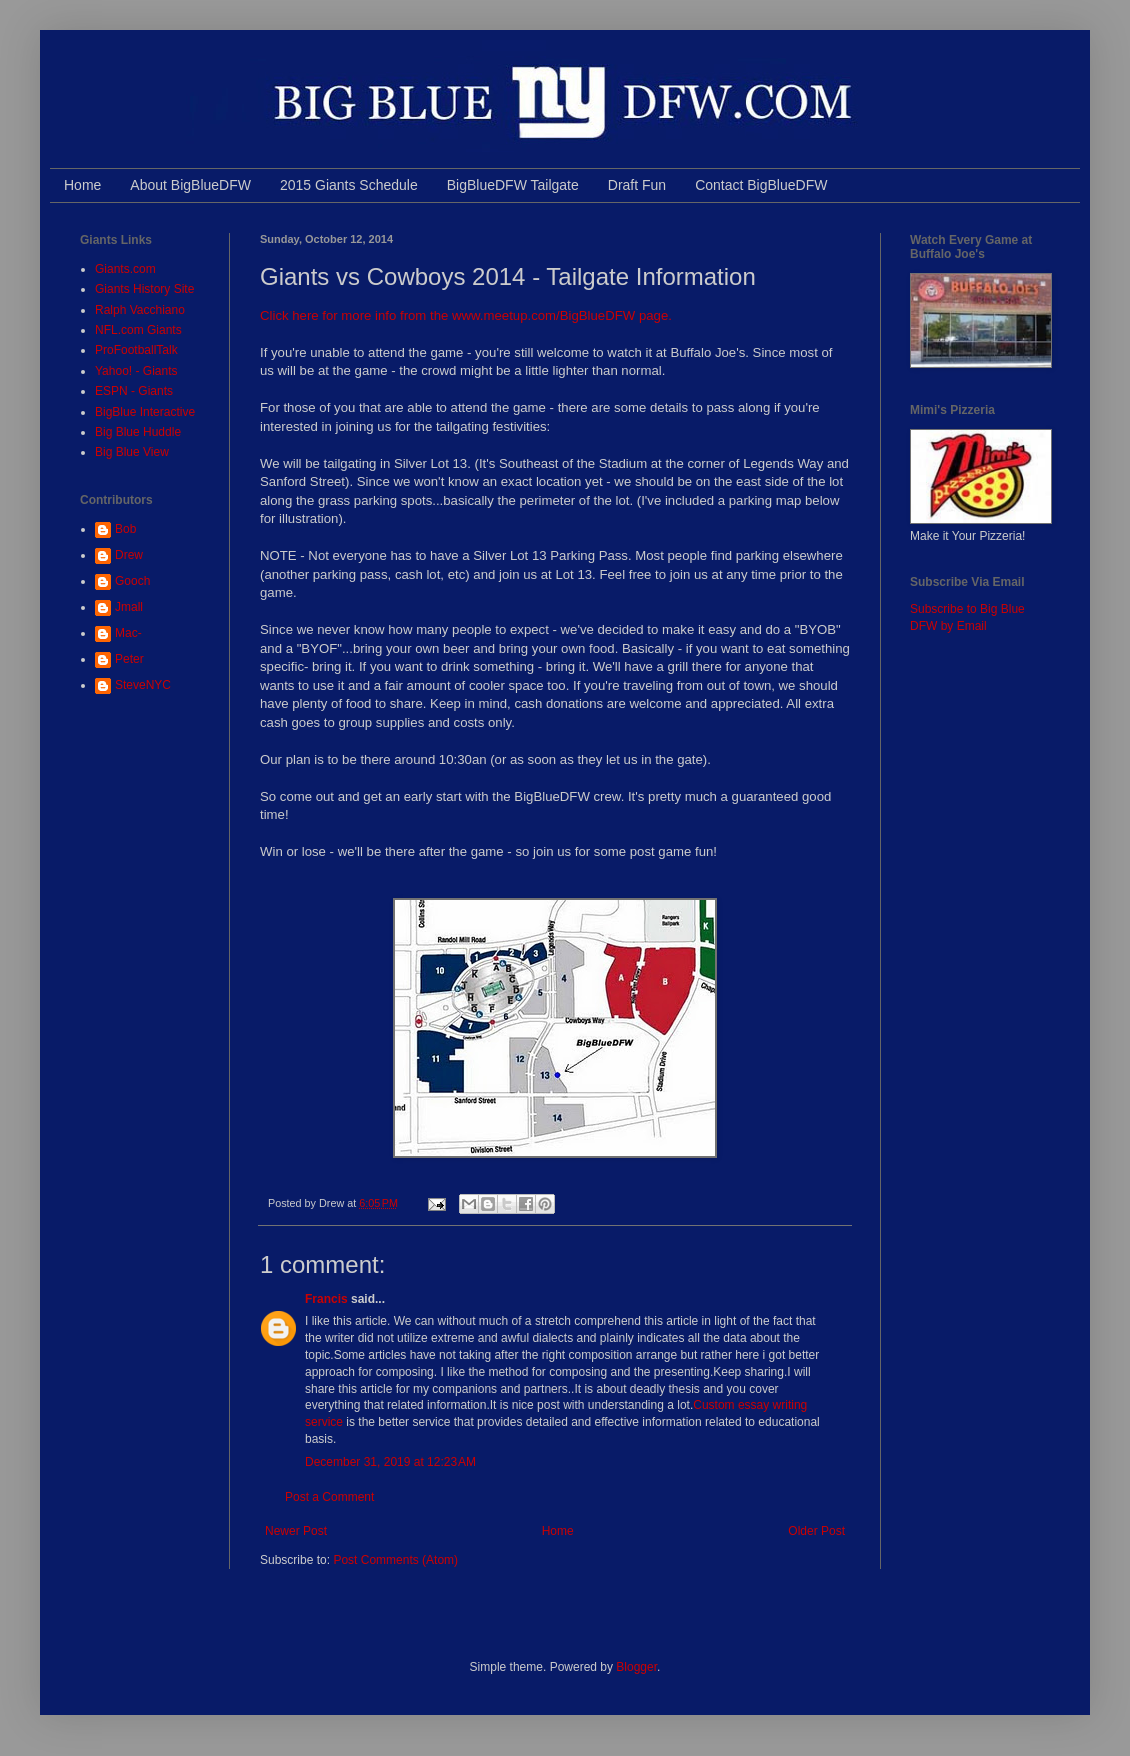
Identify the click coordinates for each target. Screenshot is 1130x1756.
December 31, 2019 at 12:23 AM (390, 1462)
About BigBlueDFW (190, 185)
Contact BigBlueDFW (761, 185)
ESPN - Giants (134, 391)
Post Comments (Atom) (395, 1560)
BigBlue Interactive (145, 412)
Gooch (132, 581)
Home (82, 185)
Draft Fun (637, 185)
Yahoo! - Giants (136, 371)
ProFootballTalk (136, 350)
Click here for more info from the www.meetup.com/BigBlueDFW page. (468, 315)
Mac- (128, 633)
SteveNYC (143, 685)
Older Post (816, 1531)
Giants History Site (144, 289)
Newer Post (296, 1531)
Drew (129, 555)
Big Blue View (132, 452)
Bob (125, 529)
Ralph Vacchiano (140, 310)
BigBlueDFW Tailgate (513, 185)
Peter (129, 659)
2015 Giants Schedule (349, 185)
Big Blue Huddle (138, 432)
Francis (326, 1299)
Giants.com (125, 269)
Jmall (129, 607)
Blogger (636, 1667)
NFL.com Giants (138, 330)
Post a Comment (329, 1497)
